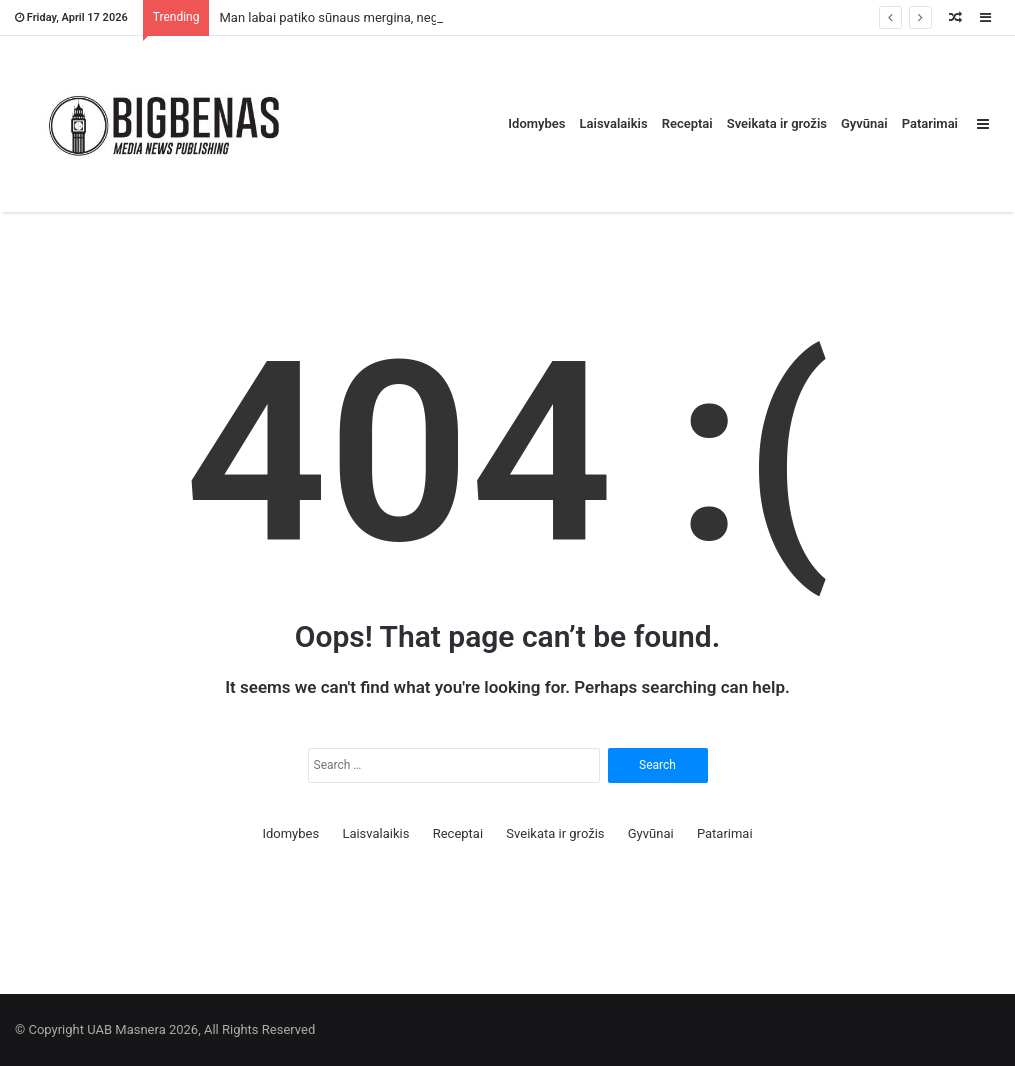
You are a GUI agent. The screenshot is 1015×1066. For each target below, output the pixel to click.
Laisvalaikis (614, 123)
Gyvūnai (864, 123)
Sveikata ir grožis (777, 123)
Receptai (687, 123)
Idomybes (536, 123)
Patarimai (930, 123)
